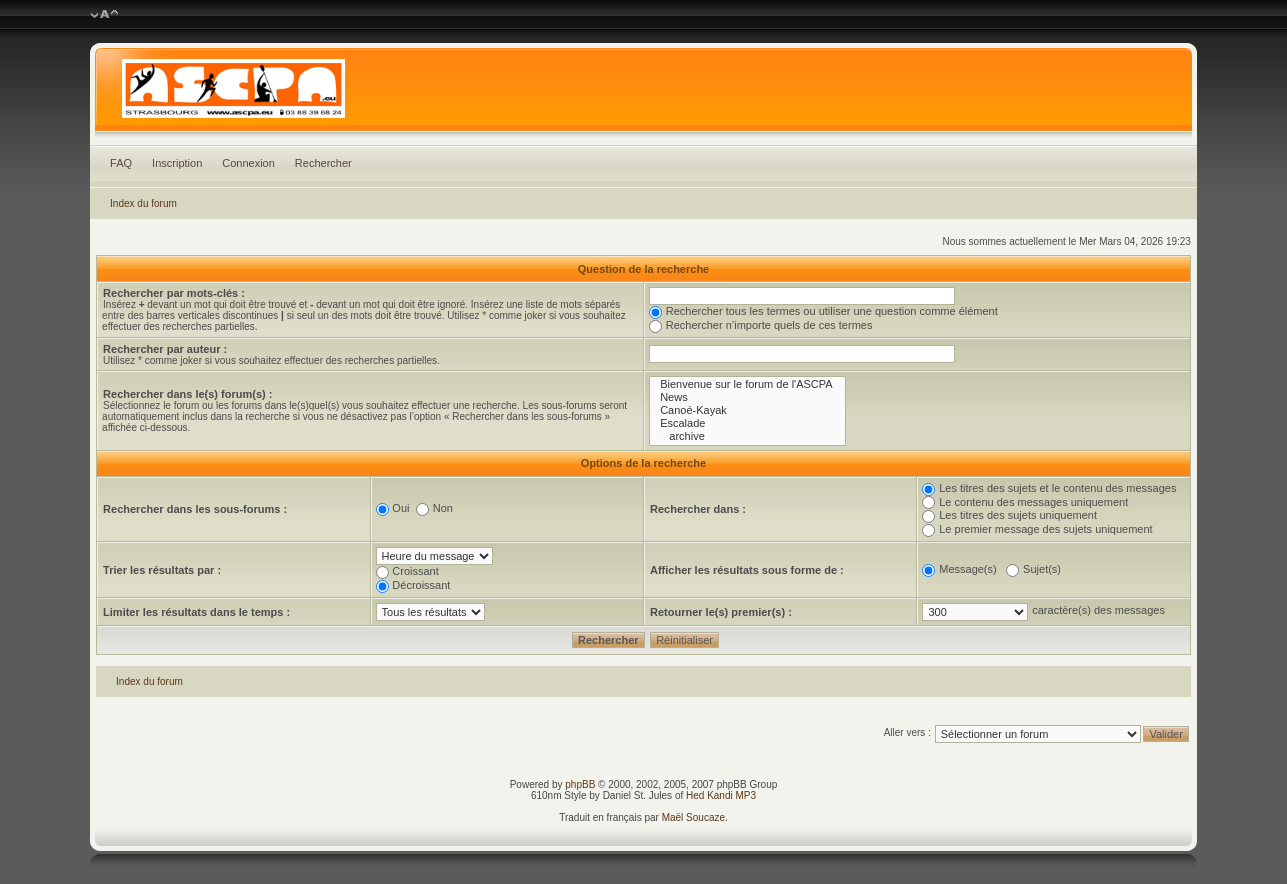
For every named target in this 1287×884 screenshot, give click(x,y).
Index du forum (143, 203)
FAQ (121, 163)
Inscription (177, 163)
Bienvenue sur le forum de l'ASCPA (747, 384)
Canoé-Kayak (747, 410)
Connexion (248, 163)
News (747, 397)
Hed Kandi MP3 (721, 795)
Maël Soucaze (693, 817)
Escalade (747, 423)
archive (747, 436)
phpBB (580, 784)
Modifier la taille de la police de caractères (104, 15)
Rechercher (323, 163)
